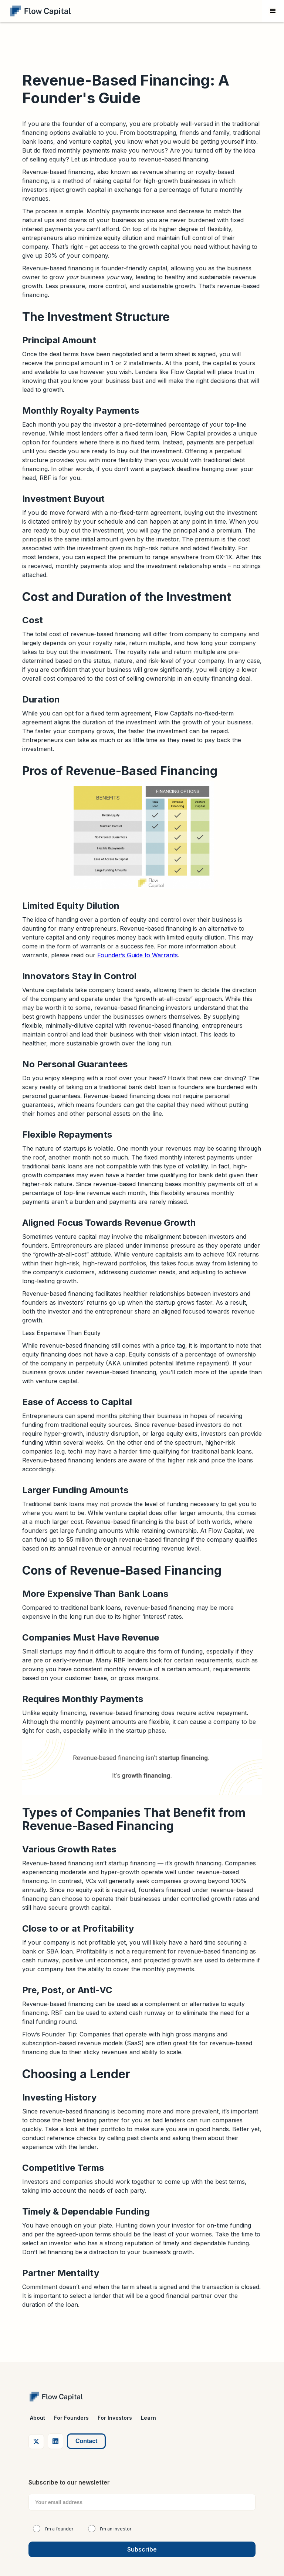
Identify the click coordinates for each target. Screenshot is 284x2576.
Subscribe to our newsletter (69, 2482)
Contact (86, 2441)
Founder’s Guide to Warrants (137, 955)
